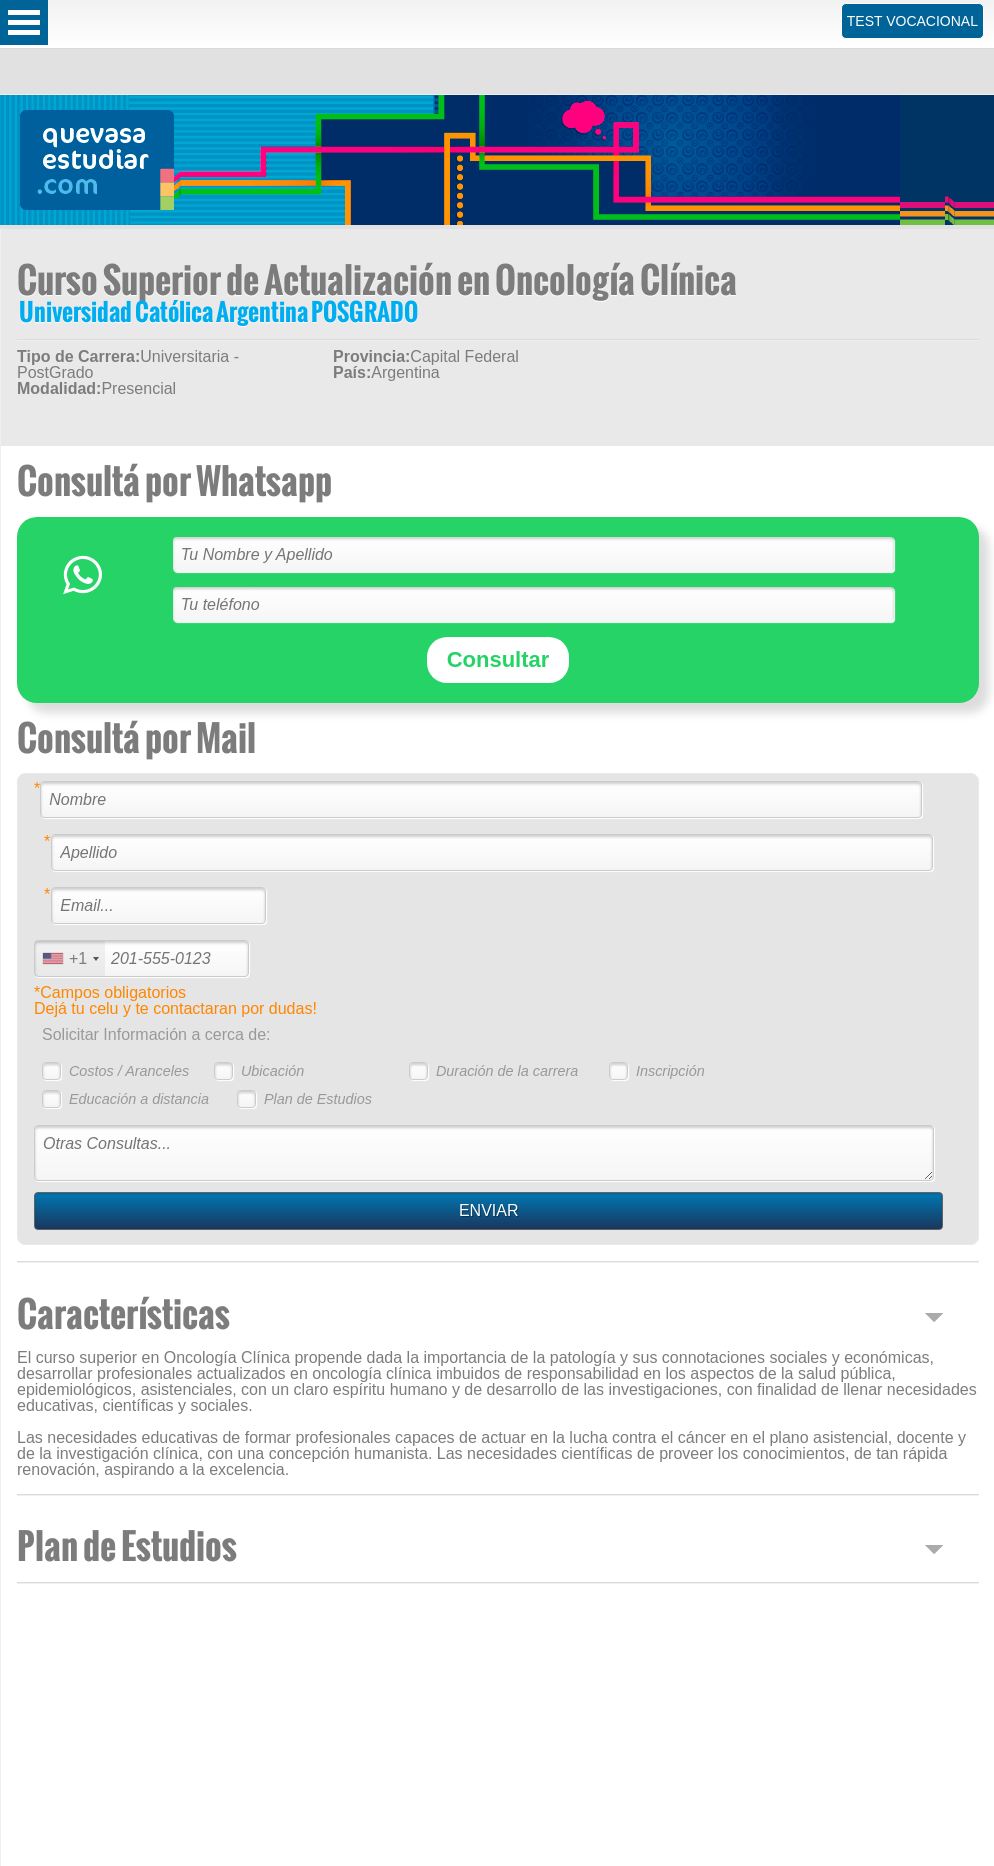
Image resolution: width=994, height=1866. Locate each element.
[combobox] (70, 958)
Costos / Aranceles (129, 1071)
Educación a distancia (139, 1099)
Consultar (498, 659)
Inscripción (670, 1071)
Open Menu (24, 22)
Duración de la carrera (507, 1071)
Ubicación (272, 1071)
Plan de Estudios (318, 1099)
